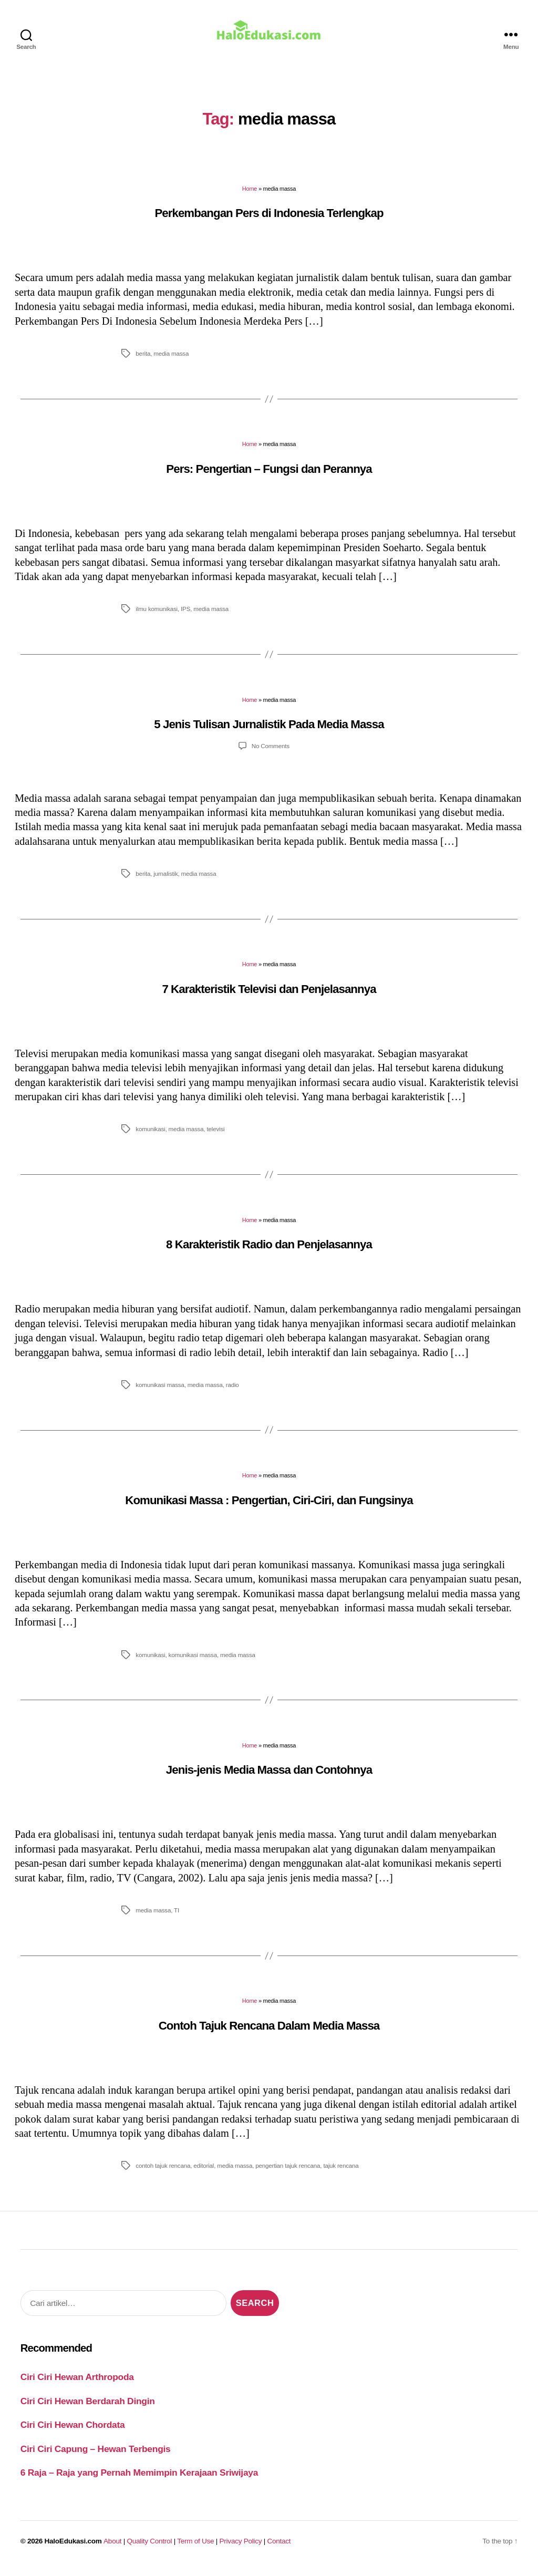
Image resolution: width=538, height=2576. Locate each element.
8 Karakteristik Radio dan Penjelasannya (269, 1251)
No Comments (270, 753)
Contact (279, 2548)
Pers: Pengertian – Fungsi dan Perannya (268, 476)
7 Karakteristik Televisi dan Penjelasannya (269, 996)
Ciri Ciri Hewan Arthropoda (77, 2384)
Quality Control (149, 2548)
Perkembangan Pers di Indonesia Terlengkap (268, 220)
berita (143, 360)
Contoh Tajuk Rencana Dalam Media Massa (269, 2033)
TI (176, 1917)
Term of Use (195, 2548)
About (112, 2548)
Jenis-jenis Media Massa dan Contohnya (269, 1777)
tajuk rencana (340, 2172)
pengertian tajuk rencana (287, 2172)
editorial (203, 2172)
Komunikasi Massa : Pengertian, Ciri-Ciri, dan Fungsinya (269, 1507)
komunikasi (150, 1136)
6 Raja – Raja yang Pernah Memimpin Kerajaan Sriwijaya (139, 2480)
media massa (171, 360)
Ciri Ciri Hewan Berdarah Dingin (87, 2408)
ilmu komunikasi (157, 616)
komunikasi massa (160, 1392)
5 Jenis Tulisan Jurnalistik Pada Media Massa (269, 731)
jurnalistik (165, 880)
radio (232, 1392)
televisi (216, 1136)
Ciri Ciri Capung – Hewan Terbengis (95, 2455)
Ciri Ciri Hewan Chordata (72, 2432)
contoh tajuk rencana (163, 2172)
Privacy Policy (241, 2548)
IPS (185, 616)
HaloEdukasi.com (73, 2548)
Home (249, 196)
